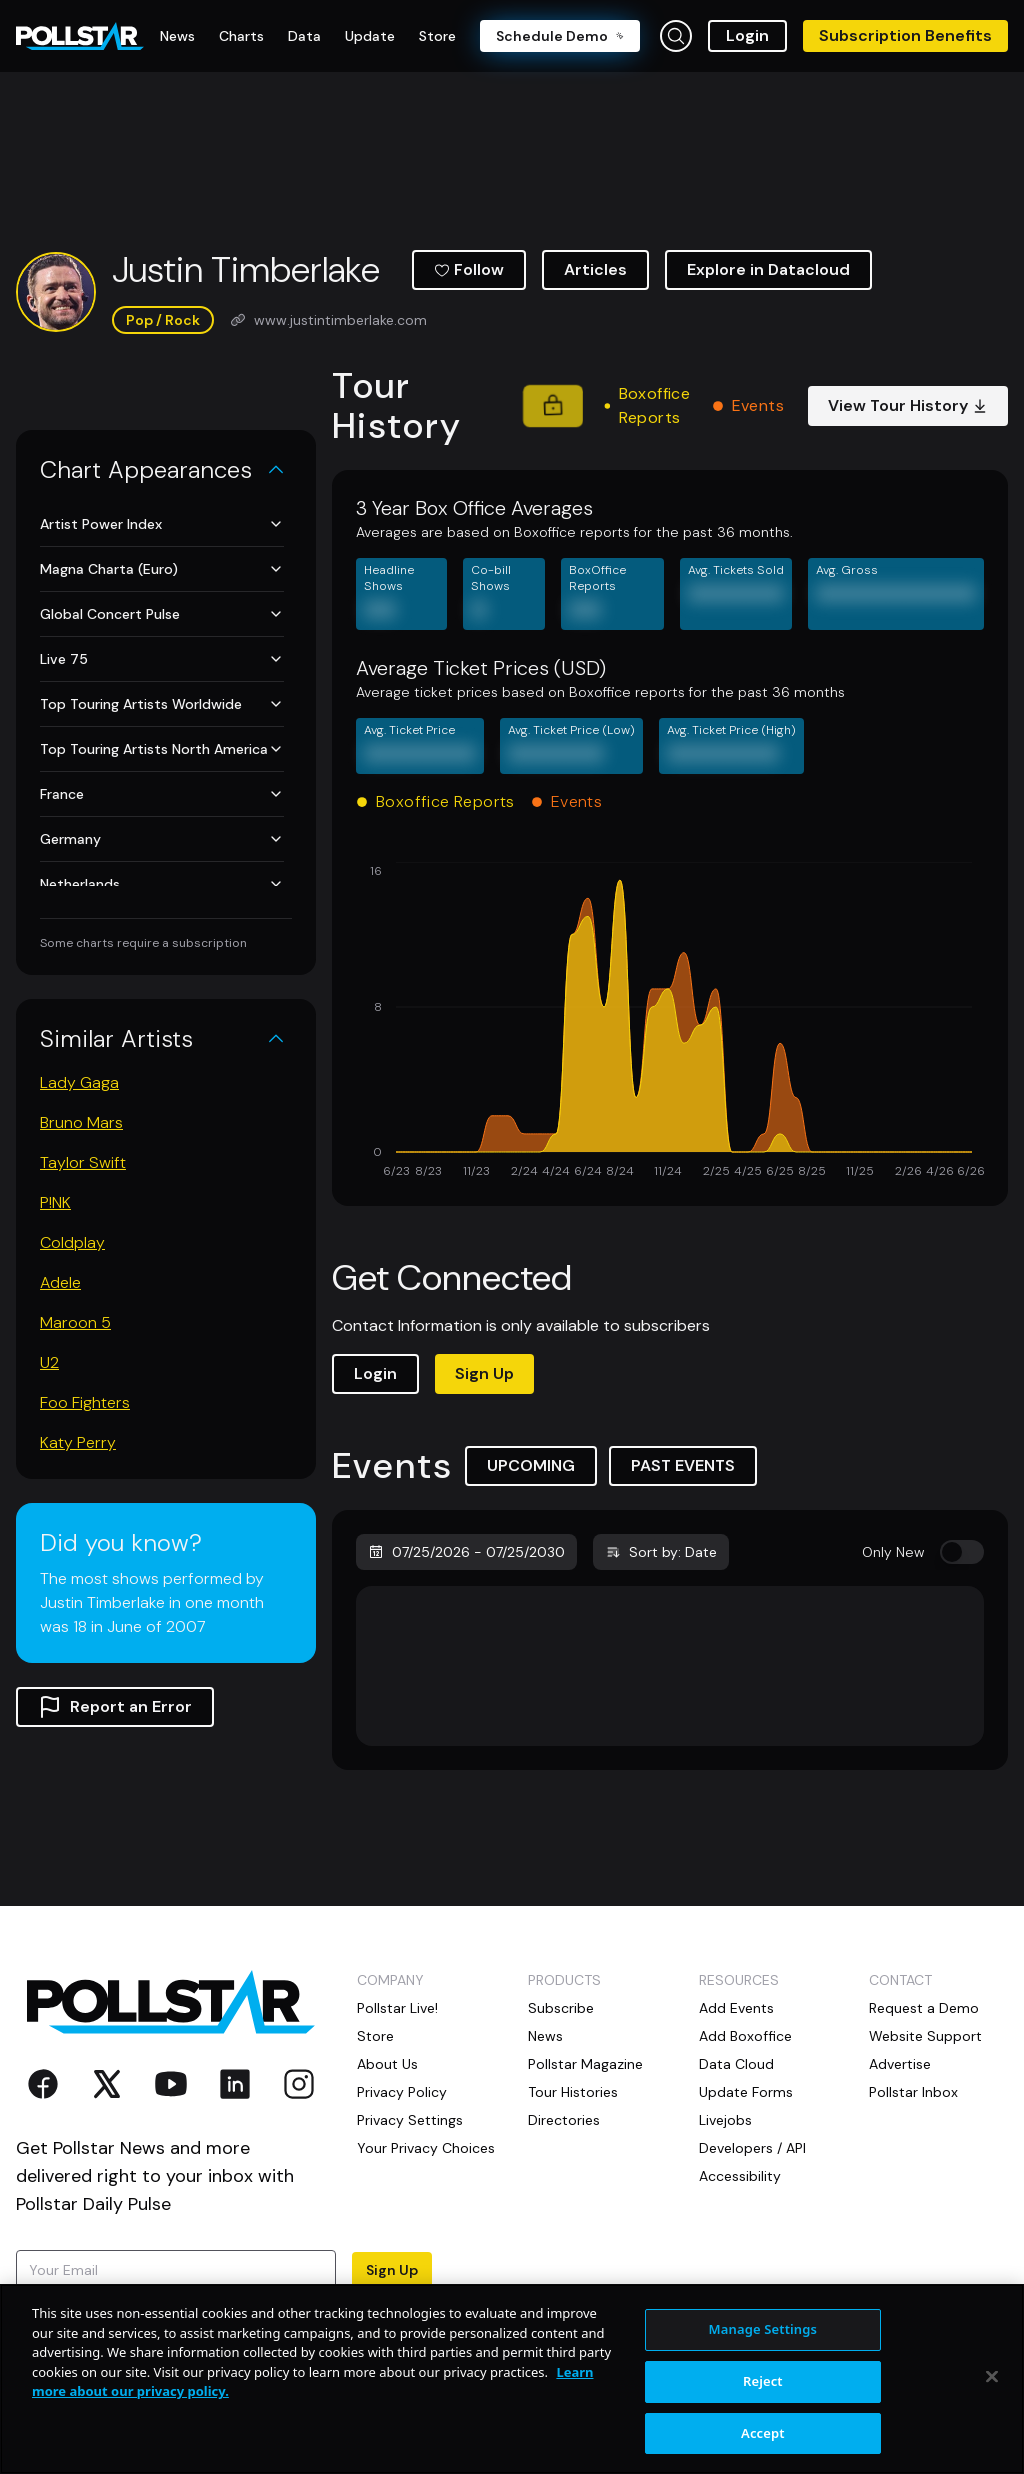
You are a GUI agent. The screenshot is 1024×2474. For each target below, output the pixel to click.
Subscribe (561, 2008)
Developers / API (752, 2148)
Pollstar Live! (397, 2008)
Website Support (925, 2036)
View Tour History (908, 405)
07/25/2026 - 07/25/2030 (466, 1552)
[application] (670, 1022)
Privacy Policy (402, 2092)
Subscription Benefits (905, 35)
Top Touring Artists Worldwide (162, 704)
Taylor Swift (83, 1162)
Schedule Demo (560, 36)
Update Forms (746, 2092)
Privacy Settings (410, 2120)
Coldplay (72, 1242)
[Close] (992, 2427)
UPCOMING (531, 1465)
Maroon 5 (75, 1322)
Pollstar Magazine (585, 2064)
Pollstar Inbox (913, 2092)
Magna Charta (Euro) (162, 569)
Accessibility (740, 2176)
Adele (60, 1282)
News (545, 2036)
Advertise (900, 2064)
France (162, 794)
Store (375, 2036)
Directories (564, 2120)
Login (747, 35)
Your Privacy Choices (426, 2148)
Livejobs (725, 2120)
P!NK (55, 1202)
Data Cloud (736, 2064)
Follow (469, 269)
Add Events (736, 2008)
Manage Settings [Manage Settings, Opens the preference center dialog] (763, 2380)
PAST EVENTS (683, 1465)
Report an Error (115, 1707)
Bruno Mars (81, 1122)
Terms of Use (131, 2328)
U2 (49, 1362)
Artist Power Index (162, 524)
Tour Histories (573, 2092)
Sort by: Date (661, 1552)
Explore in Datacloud (768, 269)
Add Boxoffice (745, 2036)
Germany (162, 839)
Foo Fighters (85, 1402)
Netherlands (162, 884)
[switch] (962, 1552)
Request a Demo (924, 2008)
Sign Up (484, 1373)
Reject (763, 2431)
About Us (387, 2064)
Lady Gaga (79, 1082)
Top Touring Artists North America (162, 749)
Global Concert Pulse (162, 614)
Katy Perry (78, 1442)
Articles (595, 269)
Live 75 (162, 659)
